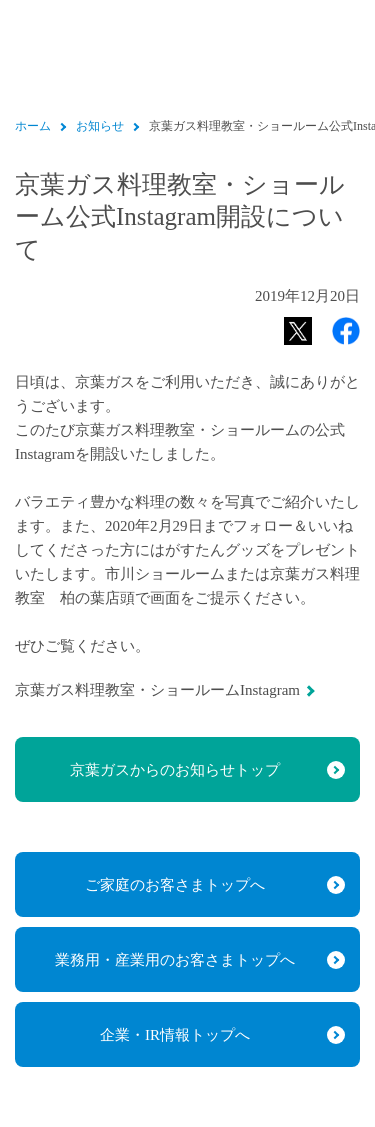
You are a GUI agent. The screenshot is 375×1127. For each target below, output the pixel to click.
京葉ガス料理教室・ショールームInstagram (157, 690)
